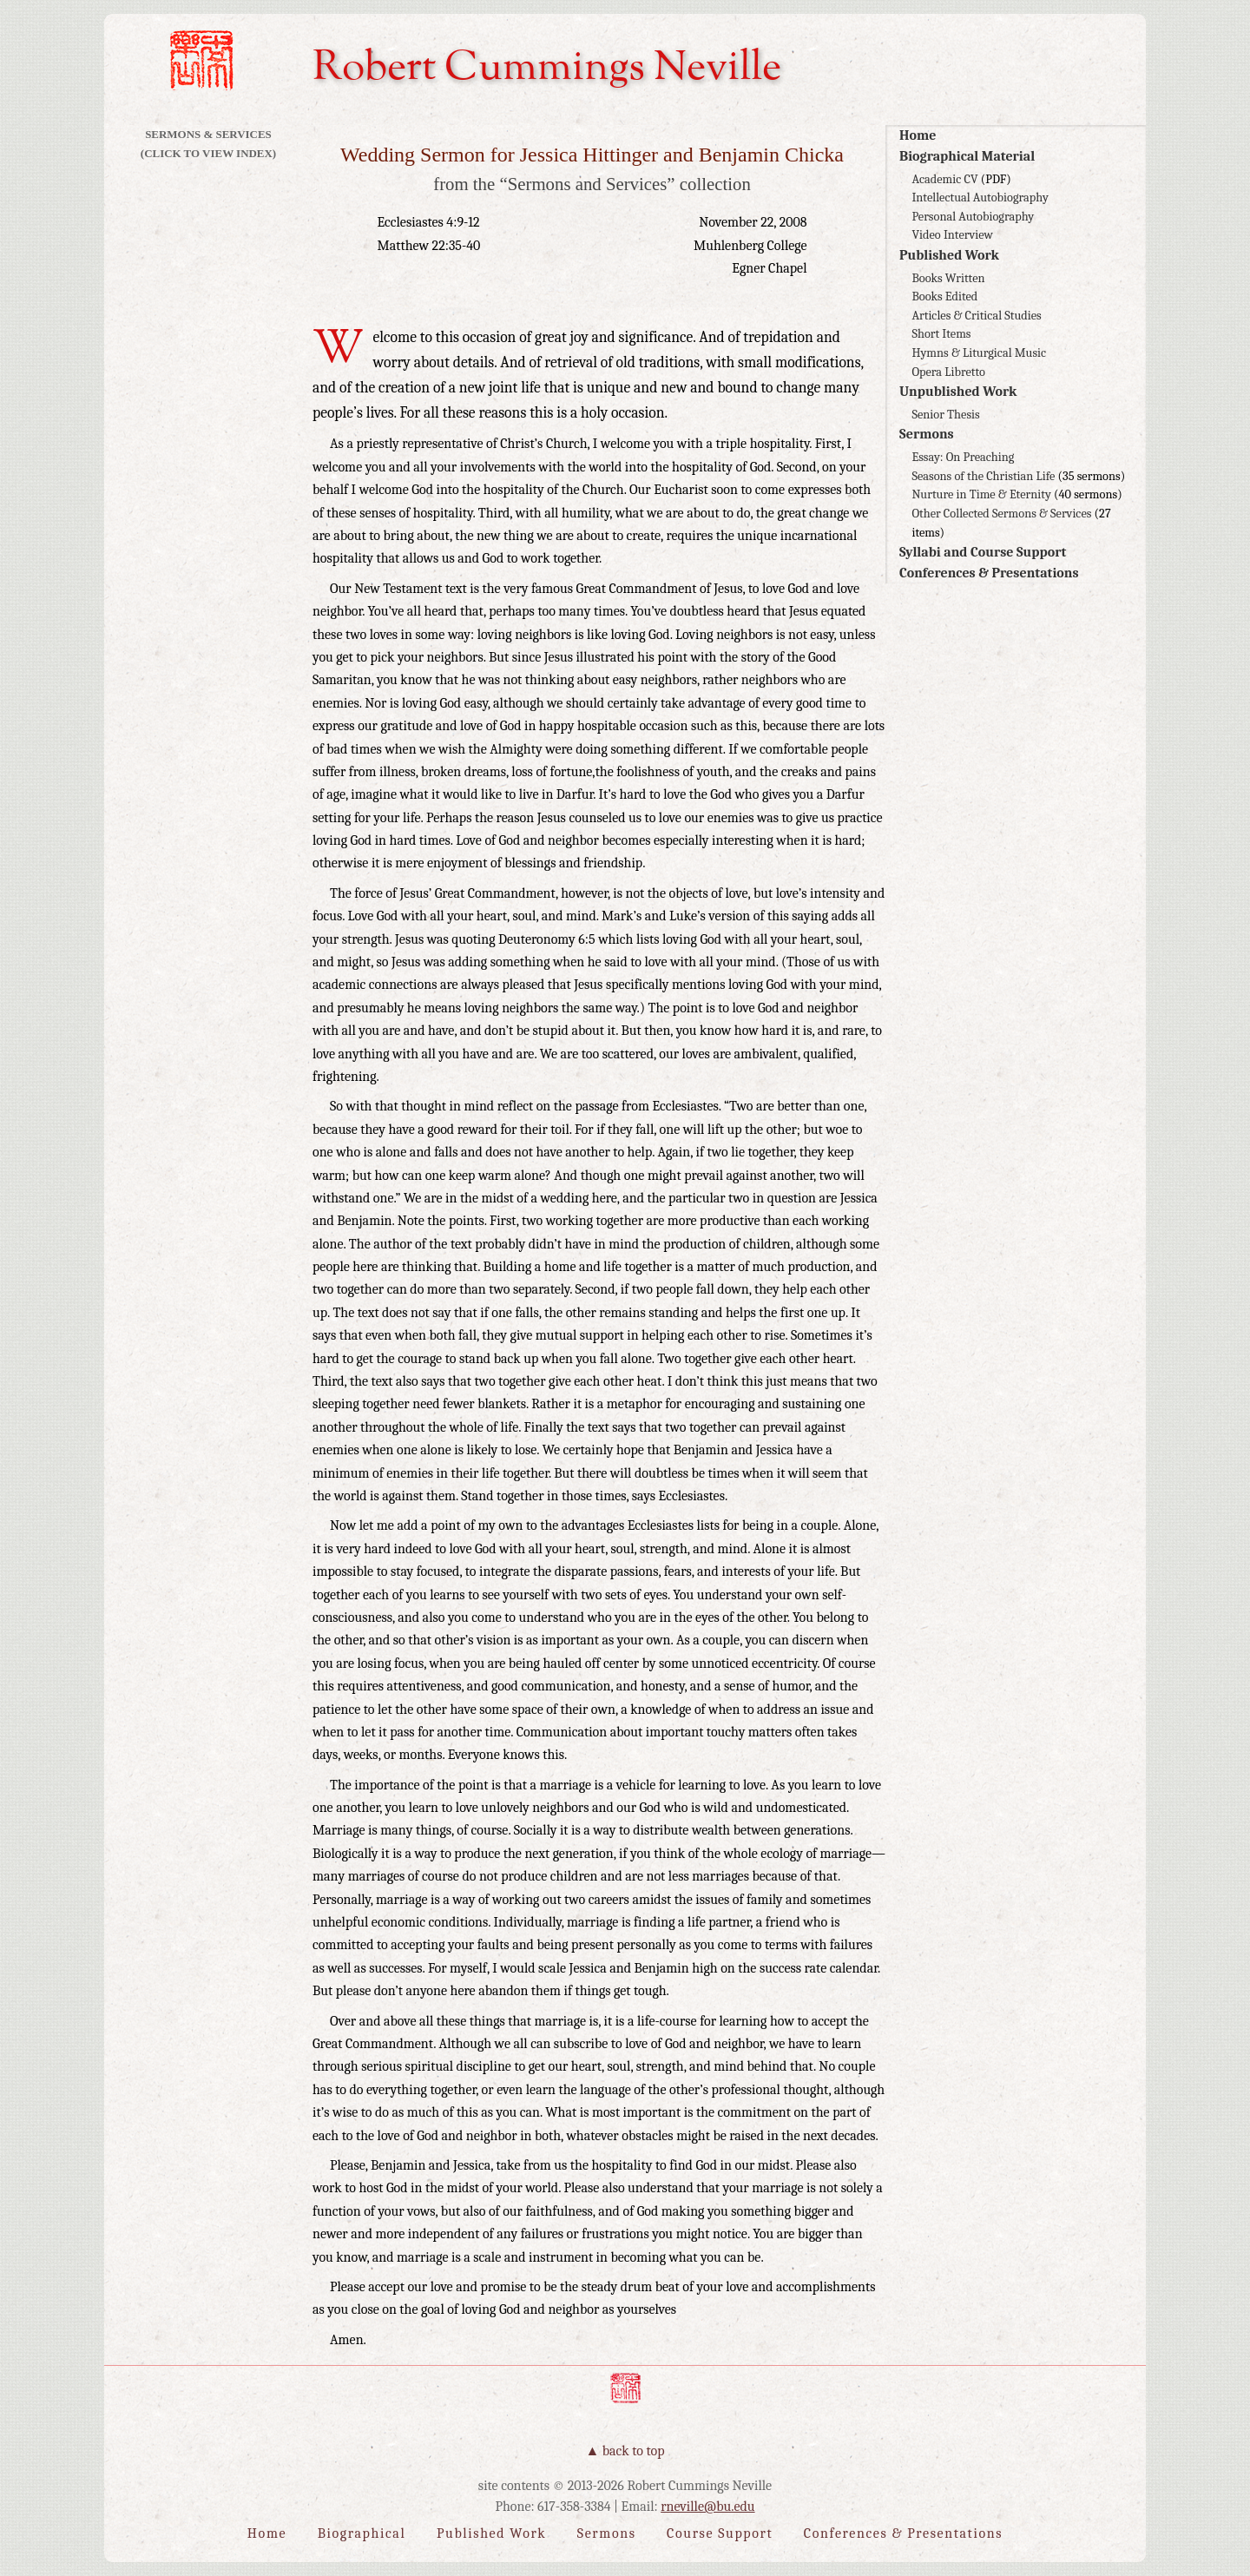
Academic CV (944, 179)
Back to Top (633, 2451)
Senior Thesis (945, 414)
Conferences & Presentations (989, 573)
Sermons (926, 434)
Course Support (720, 2533)
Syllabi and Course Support (982, 552)
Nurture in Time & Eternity (980, 494)
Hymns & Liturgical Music (978, 353)
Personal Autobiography (972, 216)
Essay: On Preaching (962, 457)
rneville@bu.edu (707, 2506)
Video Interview (952, 234)
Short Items (940, 333)
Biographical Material (967, 156)
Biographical (362, 2533)
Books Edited (944, 296)
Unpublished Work (958, 391)
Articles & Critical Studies (976, 315)
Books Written (947, 278)
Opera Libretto (947, 372)
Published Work (949, 255)
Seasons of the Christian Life (983, 476)
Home (917, 135)
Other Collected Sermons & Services (1001, 513)
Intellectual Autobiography (979, 197)
